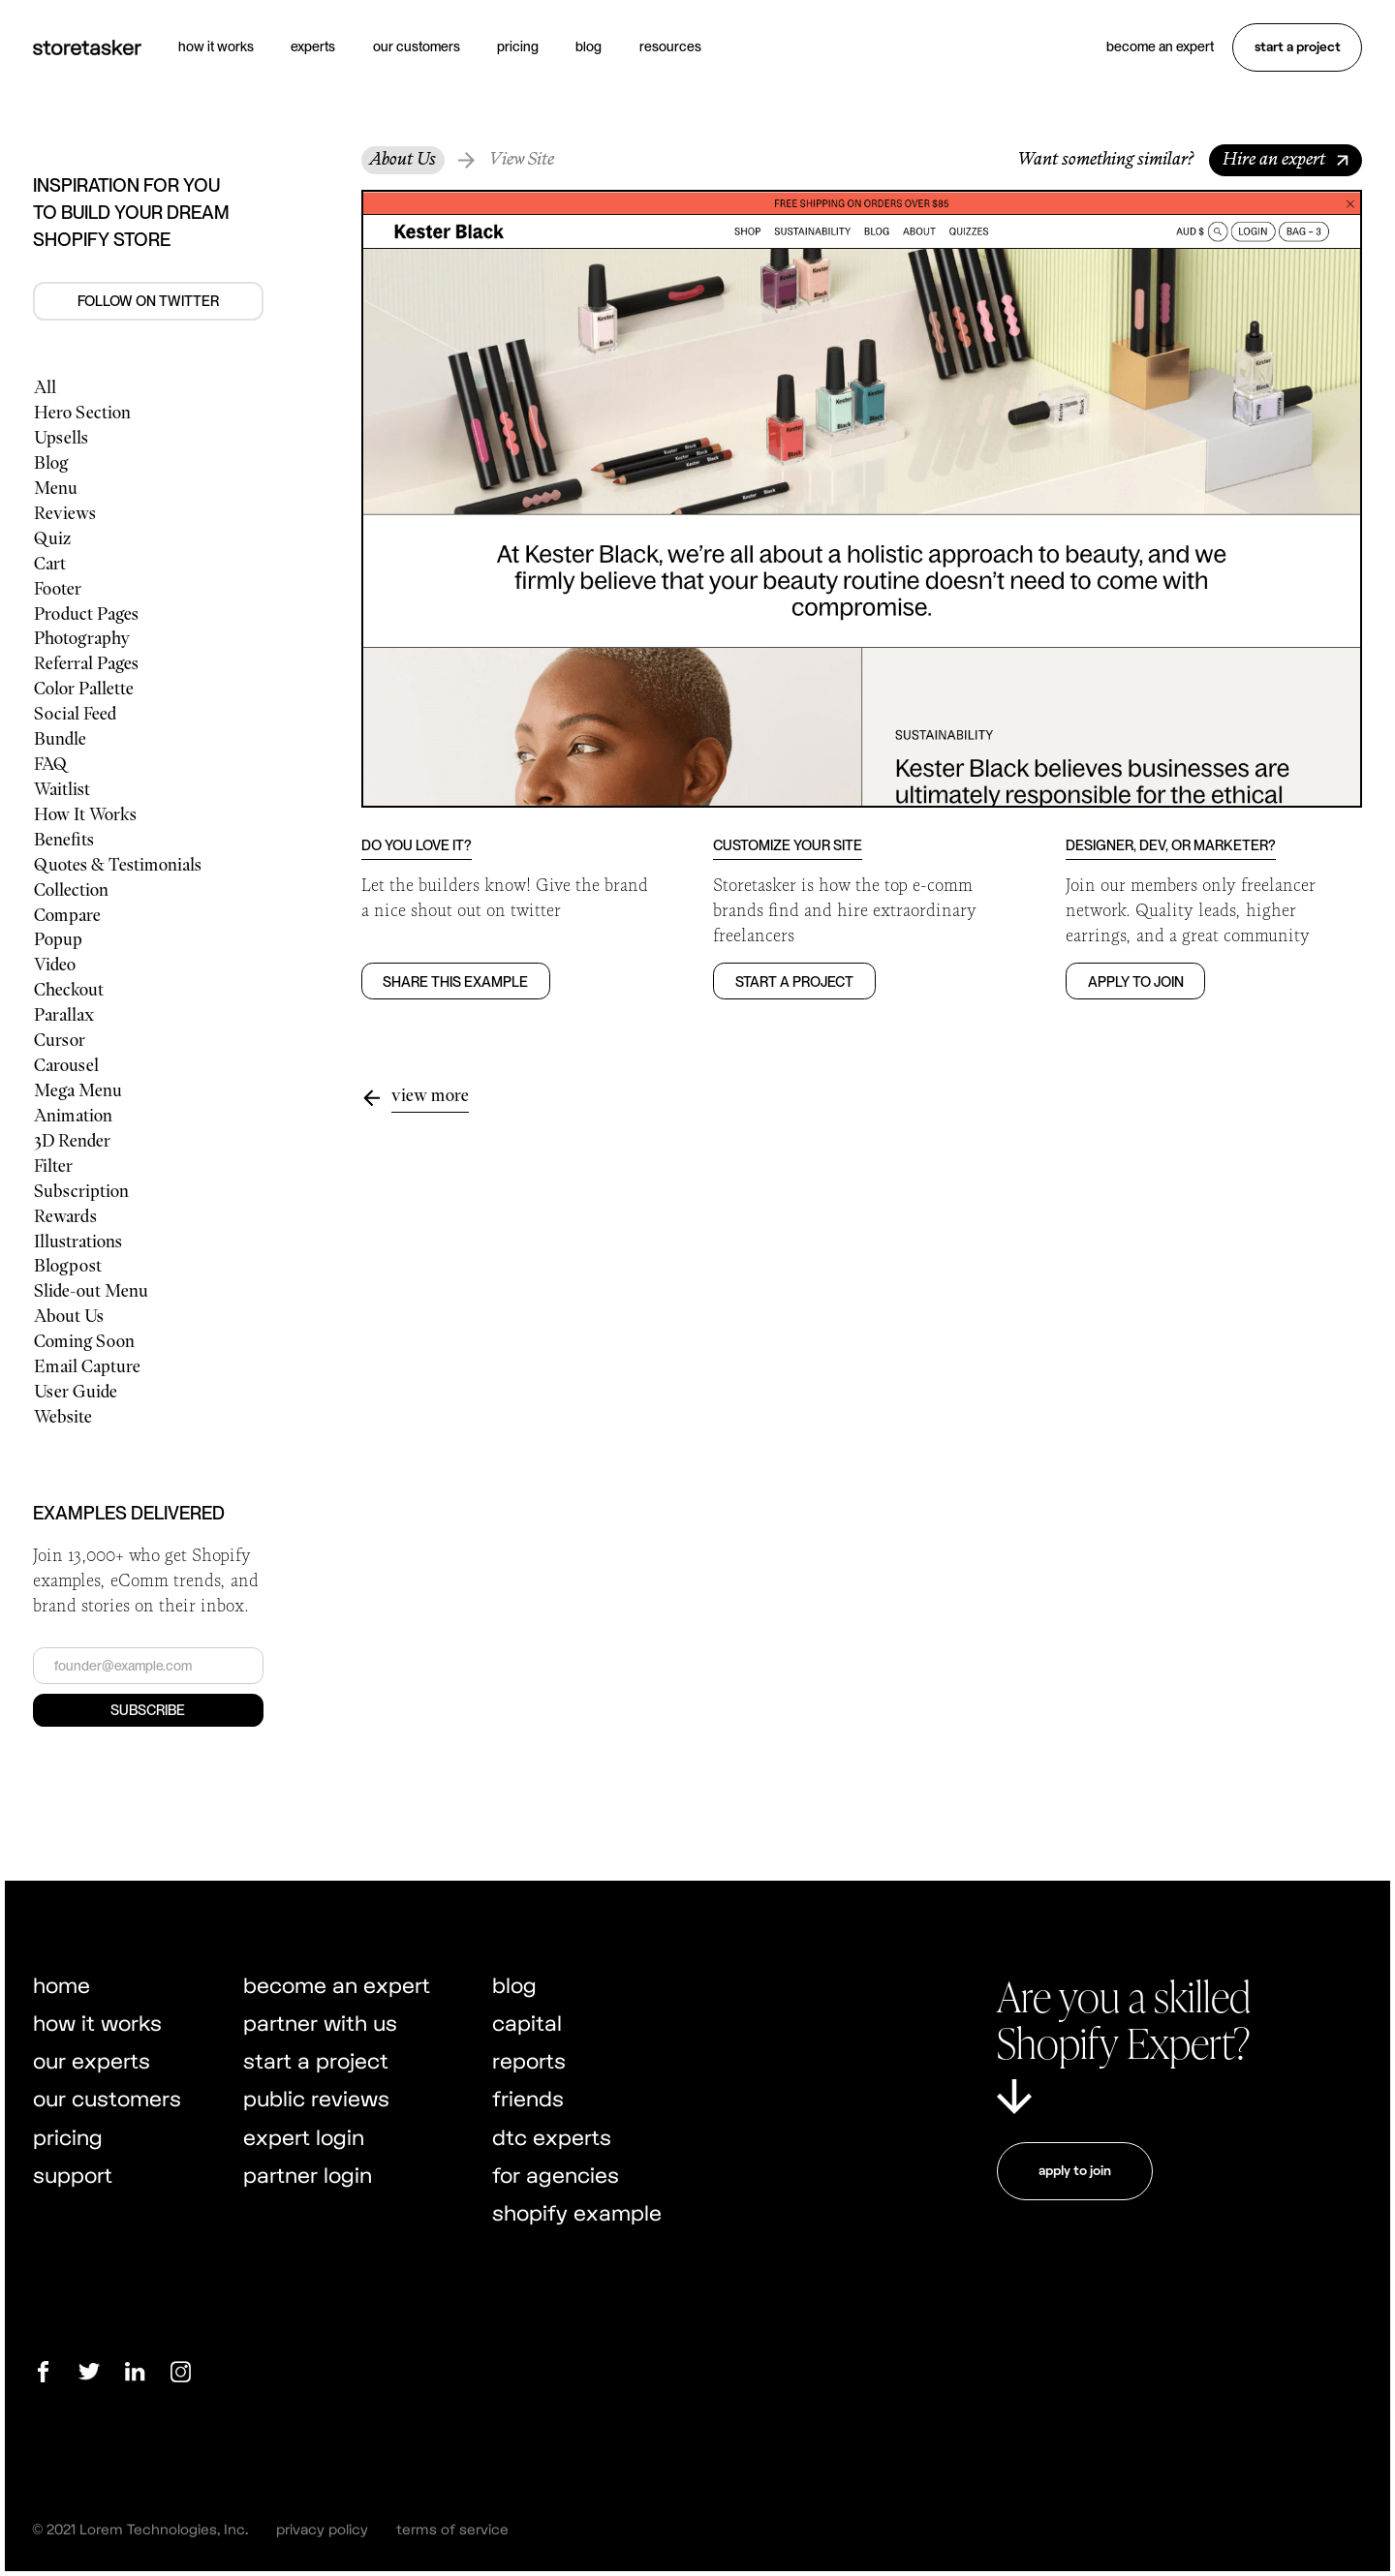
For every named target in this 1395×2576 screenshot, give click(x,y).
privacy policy (322, 2529)
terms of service (452, 2529)
